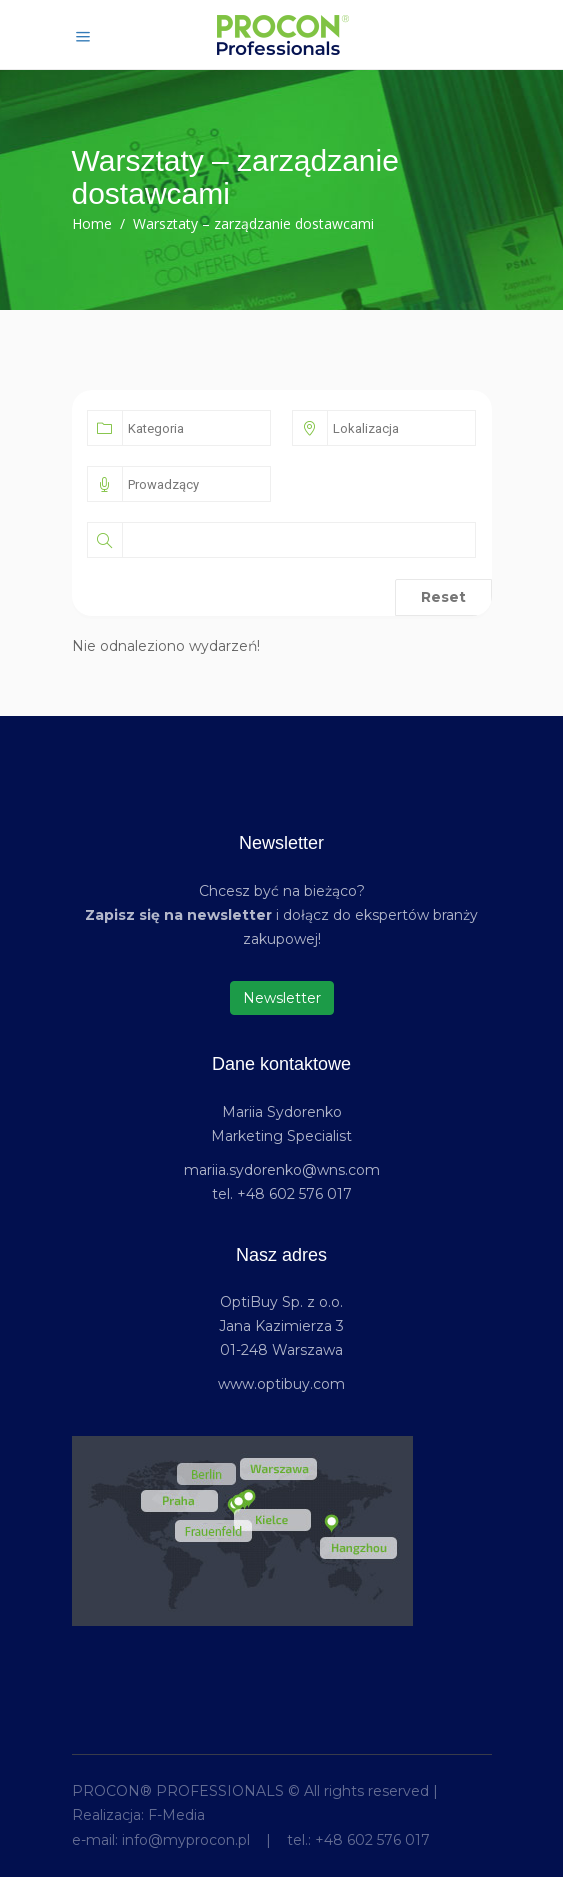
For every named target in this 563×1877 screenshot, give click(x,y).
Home (92, 223)
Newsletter (282, 998)
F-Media (176, 1815)
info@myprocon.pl (186, 1840)
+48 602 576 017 (372, 1840)
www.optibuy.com (281, 1384)
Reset (443, 597)
